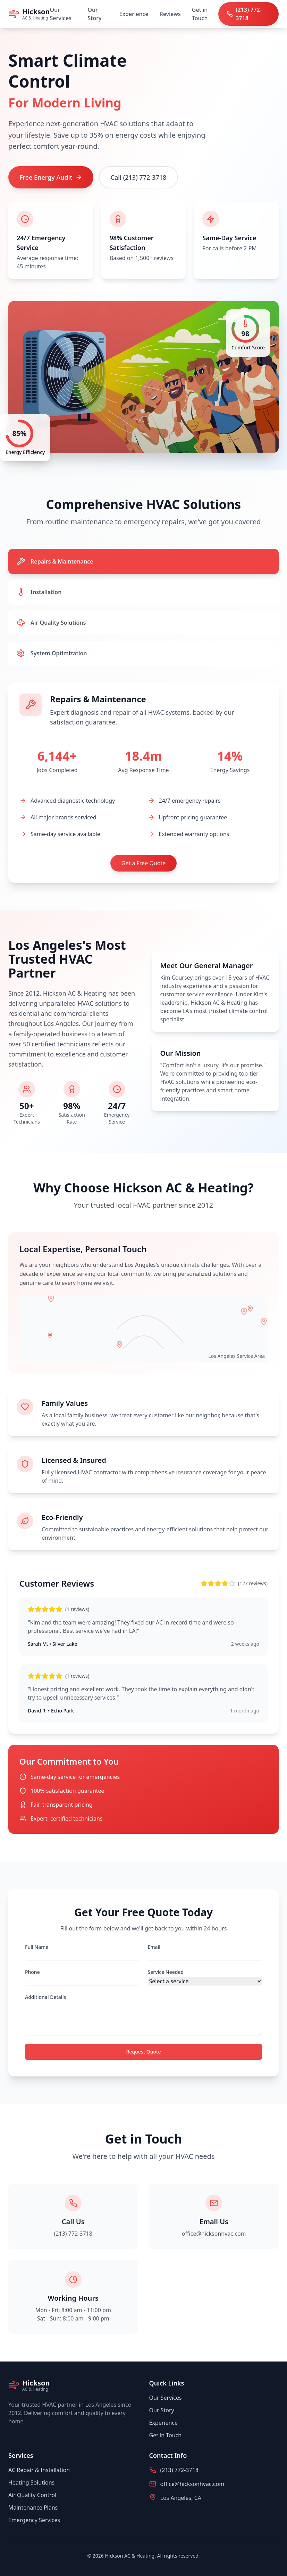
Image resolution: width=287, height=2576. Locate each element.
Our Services (60, 14)
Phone (32, 1972)
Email (154, 1947)
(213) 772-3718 (73, 2233)
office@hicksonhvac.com (214, 2233)
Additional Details (45, 1997)
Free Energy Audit (50, 177)
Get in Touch (200, 14)
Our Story (95, 14)
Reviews (170, 14)
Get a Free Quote (143, 863)
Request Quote (143, 2051)
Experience (134, 14)
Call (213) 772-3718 (139, 177)
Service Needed (166, 1972)
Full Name (37, 1947)
